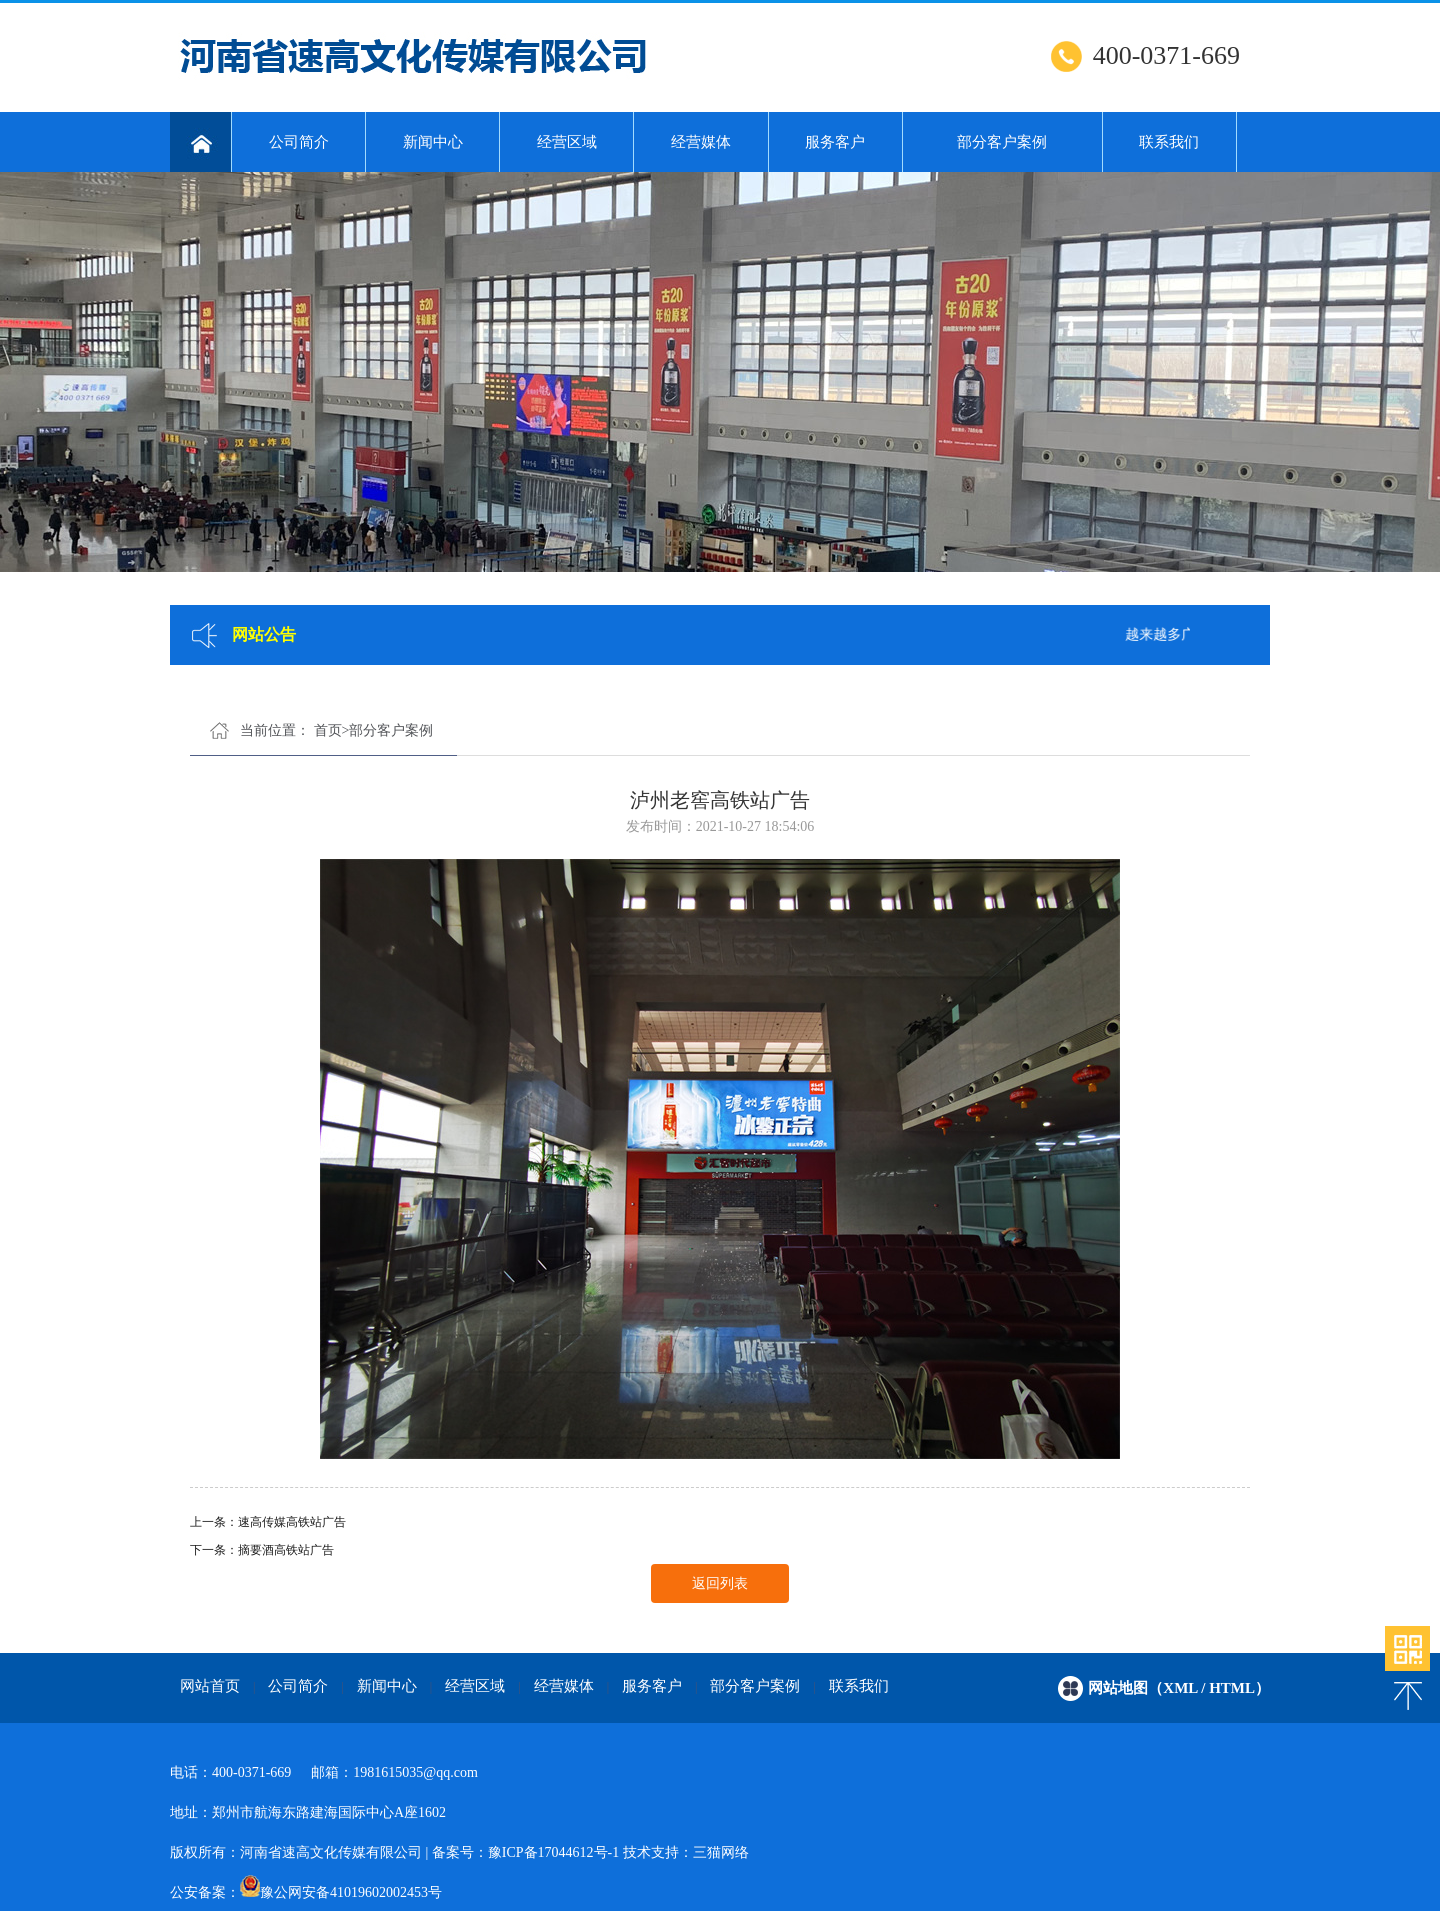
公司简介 (299, 142)
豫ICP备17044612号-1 (553, 1852)
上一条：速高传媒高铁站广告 (268, 1522)
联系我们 (1169, 142)
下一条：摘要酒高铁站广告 (262, 1550)
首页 (328, 730)
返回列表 (720, 1583)
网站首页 (210, 1686)
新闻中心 (433, 142)
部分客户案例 (1002, 142)
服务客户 (835, 142)
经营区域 (567, 142)
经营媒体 (701, 142)
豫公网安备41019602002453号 (351, 1892)
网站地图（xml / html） (1179, 1688)
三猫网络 (721, 1852)
